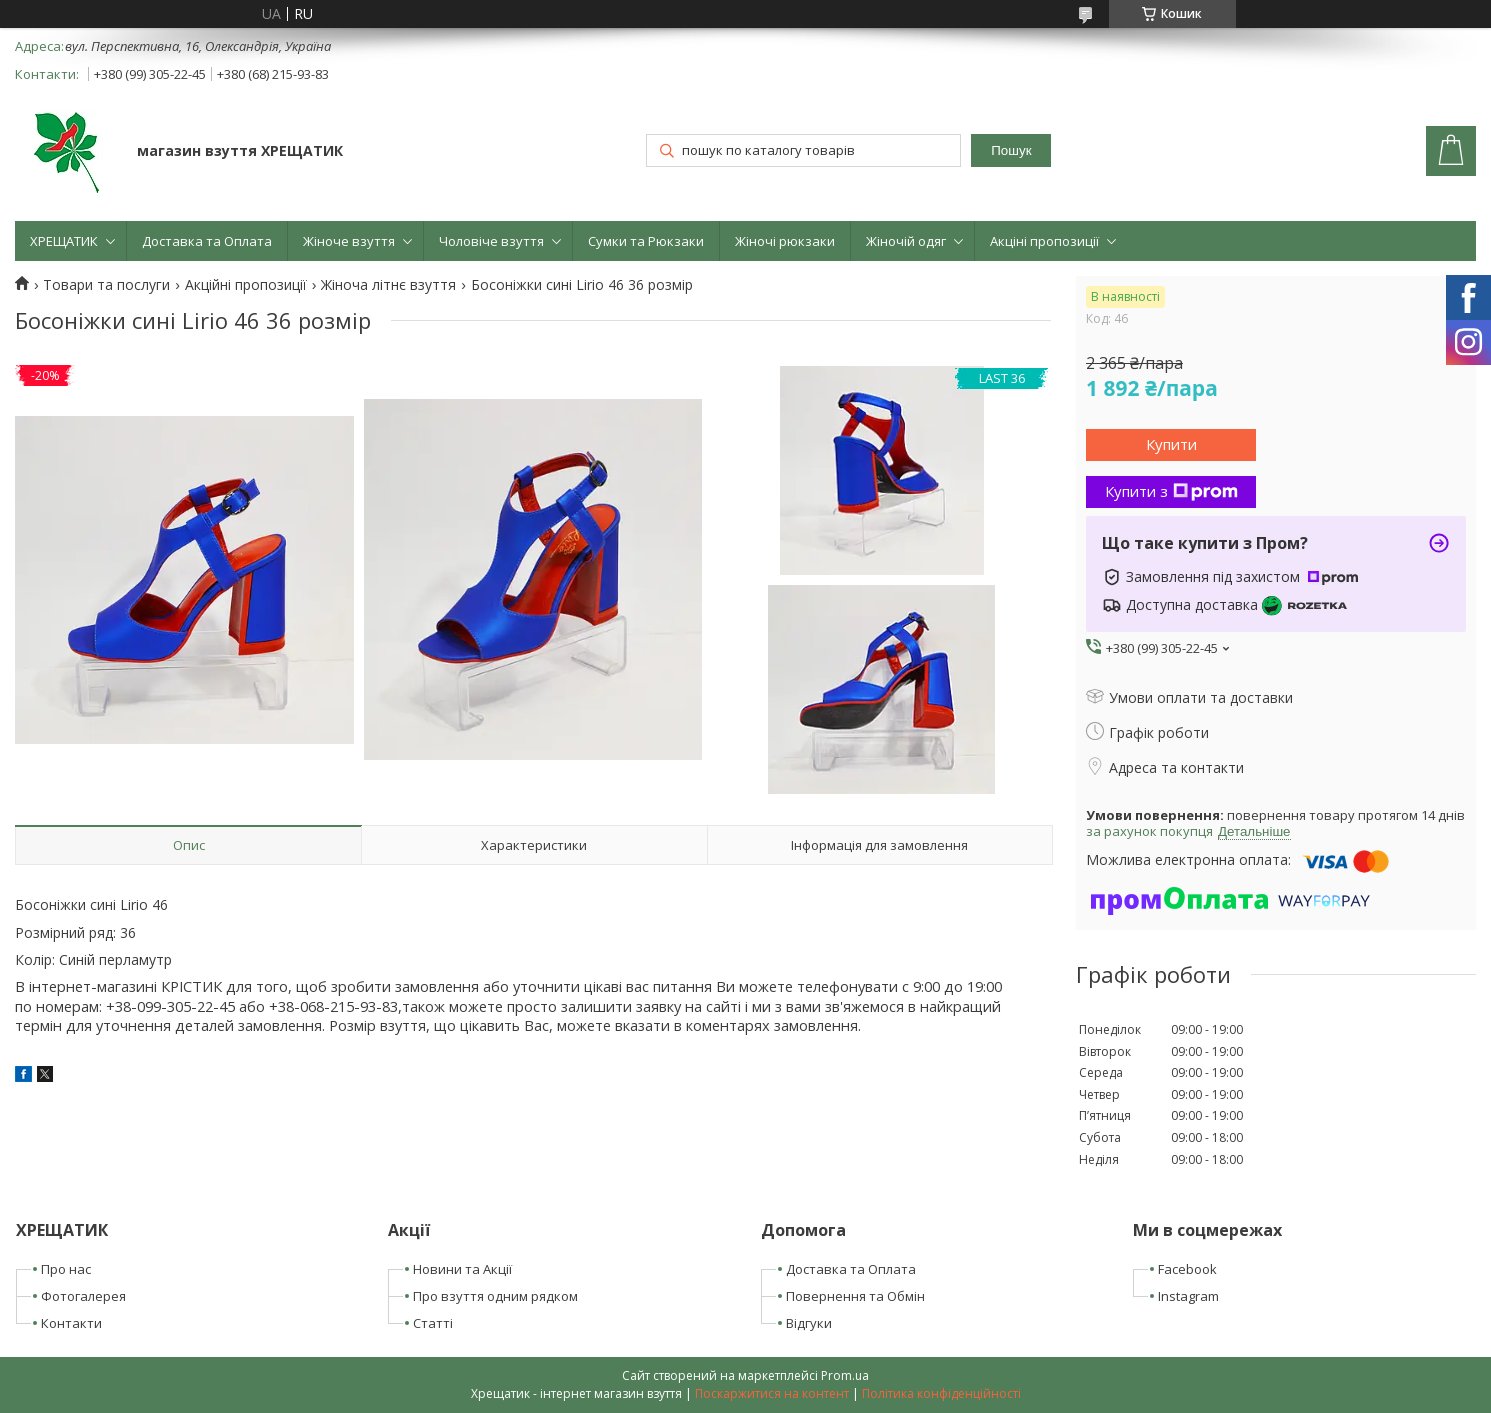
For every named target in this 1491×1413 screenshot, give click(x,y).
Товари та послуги (106, 285)
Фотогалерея (83, 1296)
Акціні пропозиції (1044, 241)
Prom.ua (845, 1375)
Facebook (1187, 1269)
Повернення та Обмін (855, 1296)
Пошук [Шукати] (1011, 150)
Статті (433, 1323)
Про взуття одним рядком (495, 1296)
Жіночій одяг (906, 241)
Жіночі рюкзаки (785, 241)
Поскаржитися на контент (772, 1393)
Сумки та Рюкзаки (646, 241)
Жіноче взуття (349, 241)
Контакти (71, 1323)
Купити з (1171, 491)
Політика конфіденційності (941, 1393)
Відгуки (809, 1323)
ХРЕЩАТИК (64, 241)
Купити (1171, 444)
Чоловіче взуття (491, 241)
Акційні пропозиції (246, 285)
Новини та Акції (462, 1269)
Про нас (66, 1269)
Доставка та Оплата (207, 241)
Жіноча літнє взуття (388, 285)
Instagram (1188, 1296)
